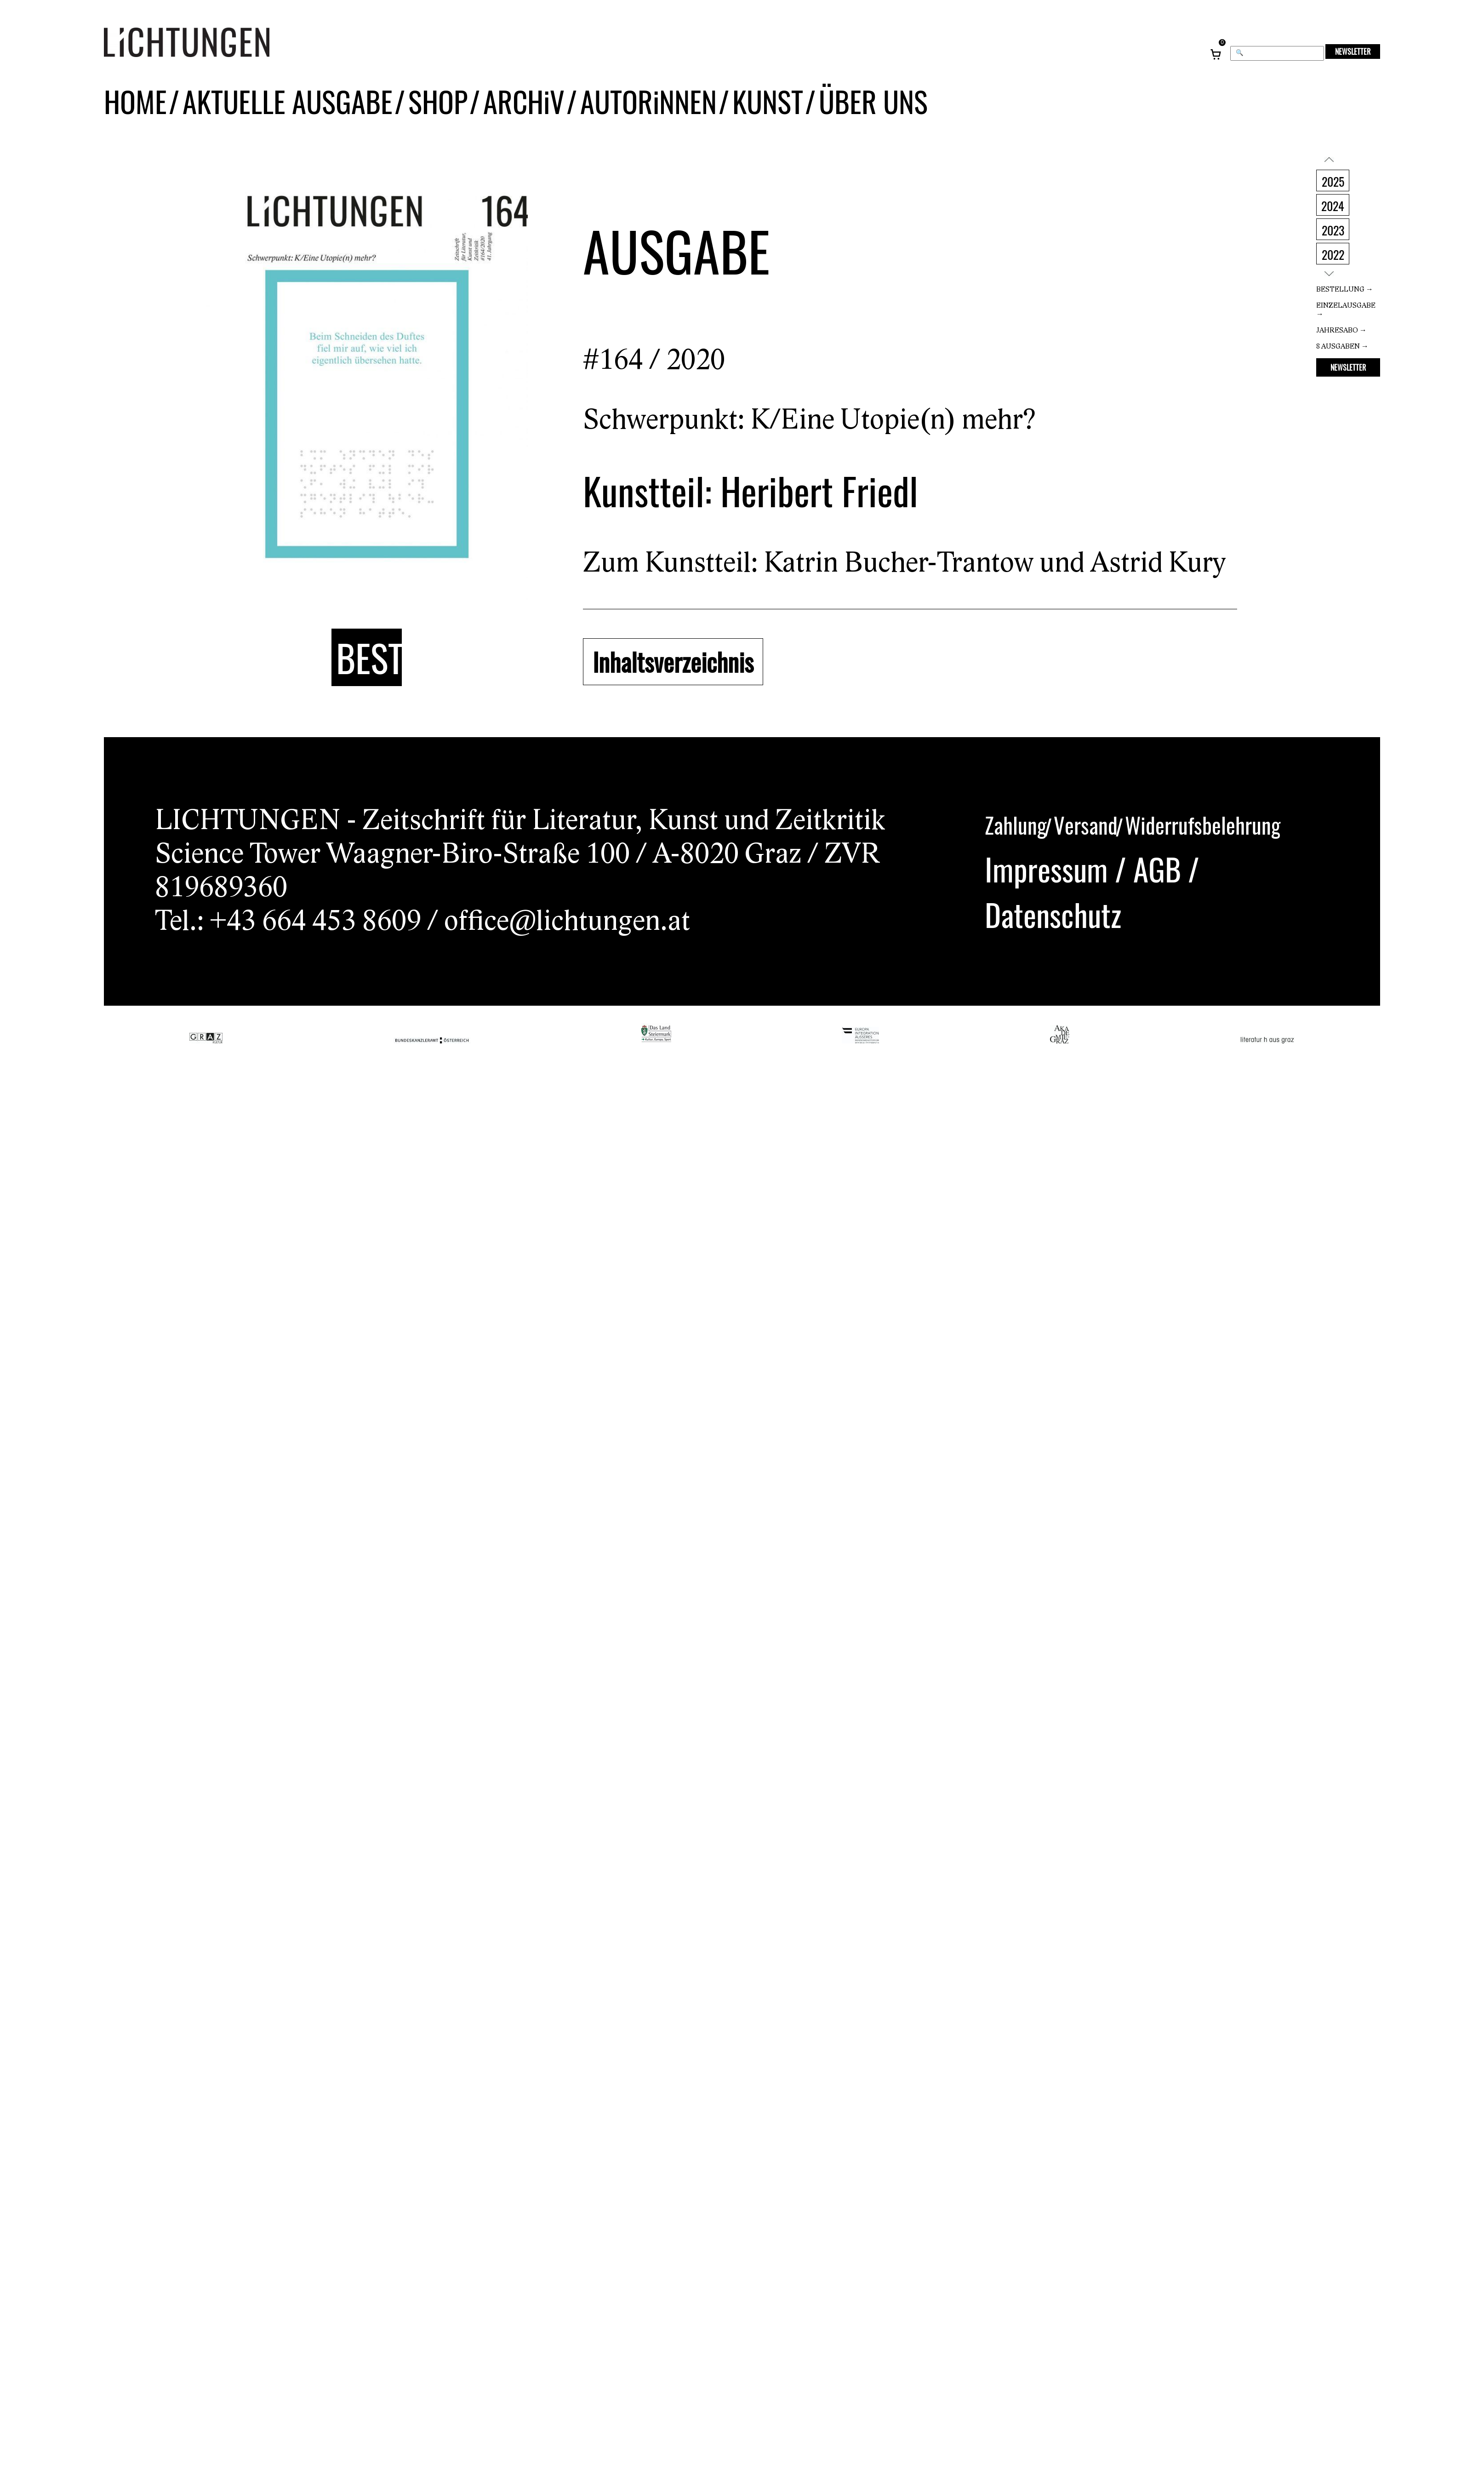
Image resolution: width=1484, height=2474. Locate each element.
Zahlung (1015, 823)
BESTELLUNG (369, 658)
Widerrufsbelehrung (1202, 823)
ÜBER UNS (828, 114)
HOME (133, 114)
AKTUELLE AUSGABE (276, 114)
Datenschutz (1053, 912)
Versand (1086, 823)
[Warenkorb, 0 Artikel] (1216, 47)
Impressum (1046, 867)
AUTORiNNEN (616, 114)
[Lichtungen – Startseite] (207, 47)
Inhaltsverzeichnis (667, 662)
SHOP (417, 114)
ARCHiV (498, 114)
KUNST (729, 114)
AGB (1157, 867)
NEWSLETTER (1352, 51)
